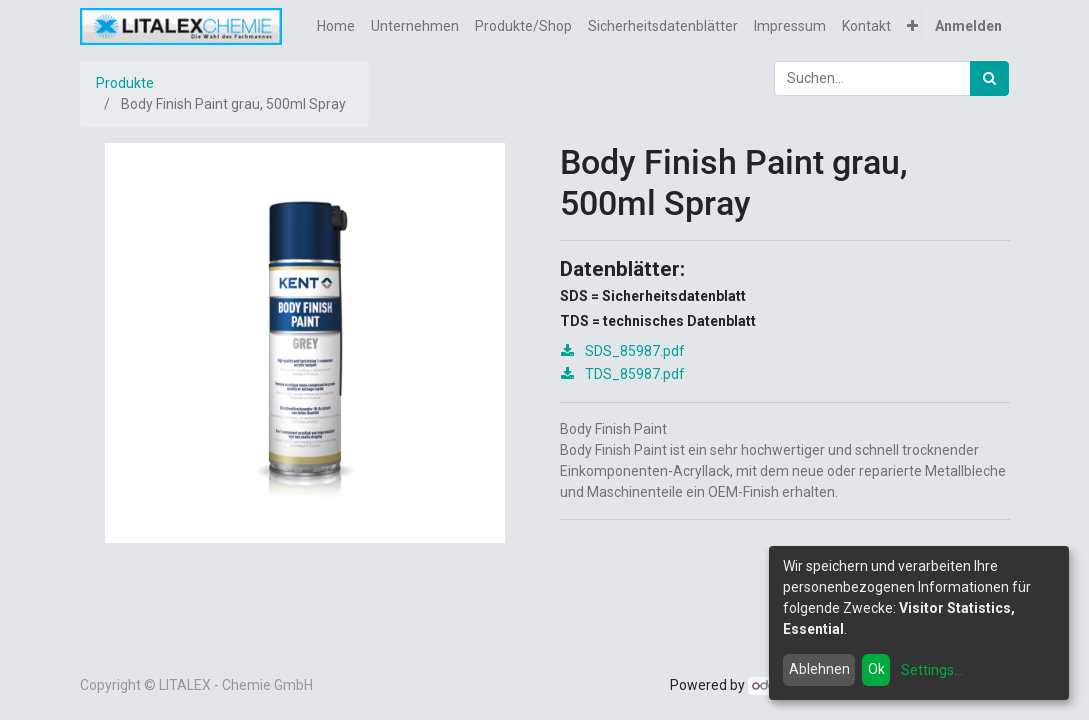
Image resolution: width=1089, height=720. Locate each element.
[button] (912, 26)
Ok (876, 669)
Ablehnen (819, 669)
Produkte (125, 83)
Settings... (932, 670)
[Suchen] (989, 78)
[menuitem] (336, 26)
